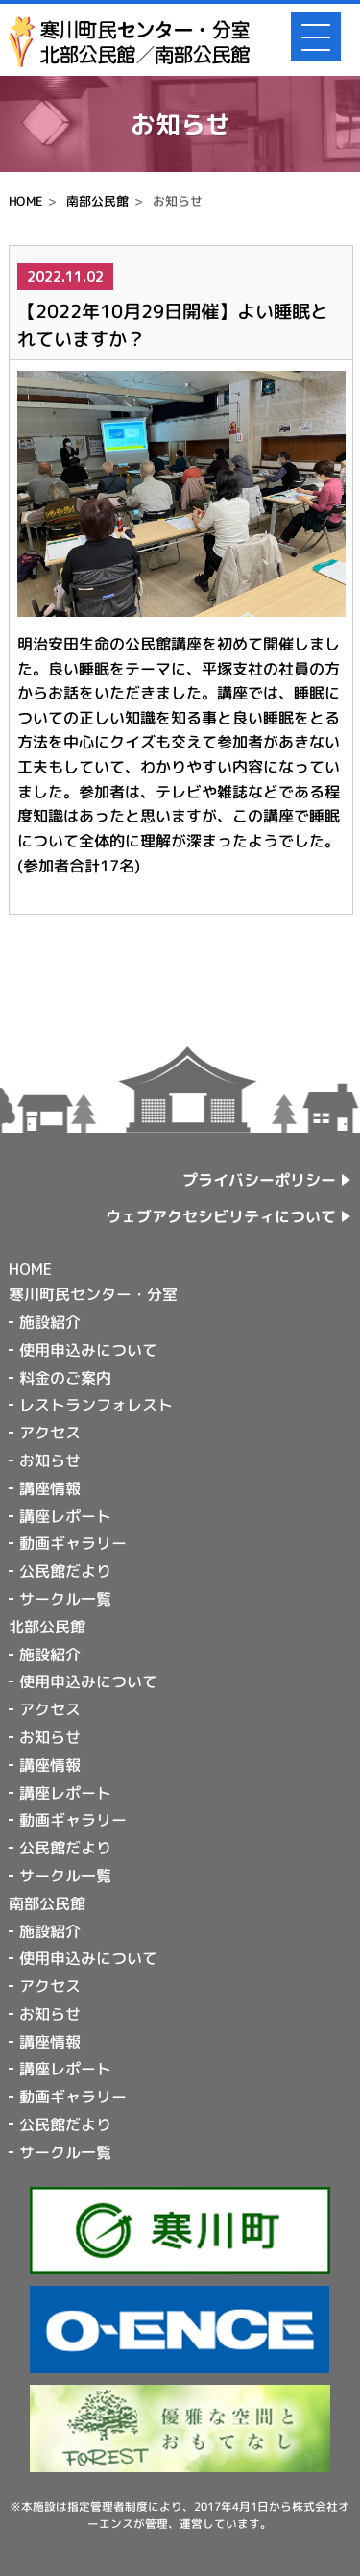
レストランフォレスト (96, 1404)
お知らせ (50, 1460)
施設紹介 (50, 1322)
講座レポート (65, 1515)
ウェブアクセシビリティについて (222, 1216)
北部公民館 (47, 1626)
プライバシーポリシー (260, 1179)
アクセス (50, 1432)
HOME (25, 200)
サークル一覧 (65, 1598)
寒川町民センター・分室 (93, 1294)
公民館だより (65, 1571)
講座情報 (50, 1488)
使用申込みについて (88, 1350)
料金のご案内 (65, 1376)
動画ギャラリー (73, 1543)
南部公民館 (97, 200)
